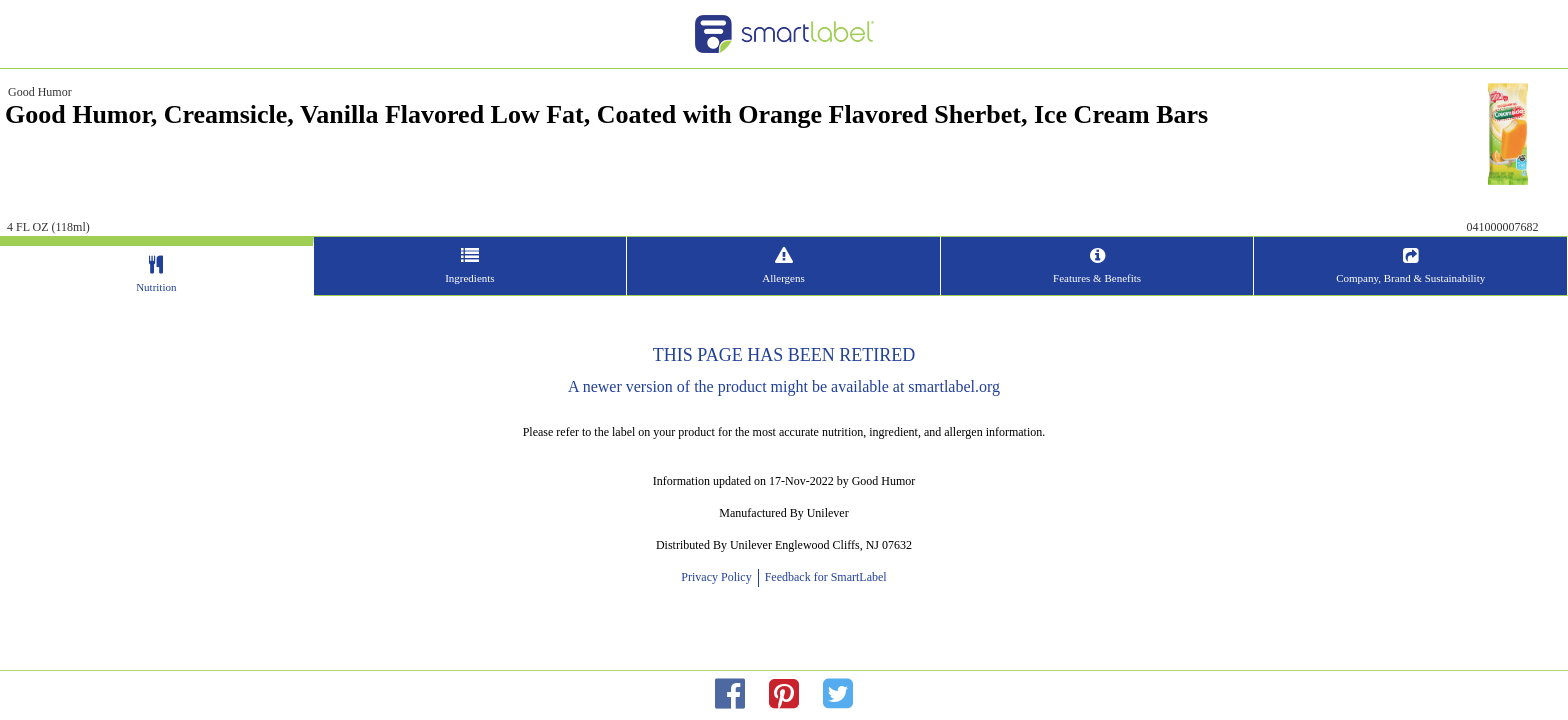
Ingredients (623, 278)
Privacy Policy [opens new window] (719, 577)
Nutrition (463, 287)
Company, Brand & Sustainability (1103, 278)
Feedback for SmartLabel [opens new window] (824, 577)
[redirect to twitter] (838, 694)
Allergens (783, 278)
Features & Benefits (944, 278)
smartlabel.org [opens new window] (954, 386)
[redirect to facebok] (730, 694)
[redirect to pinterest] (784, 694)
